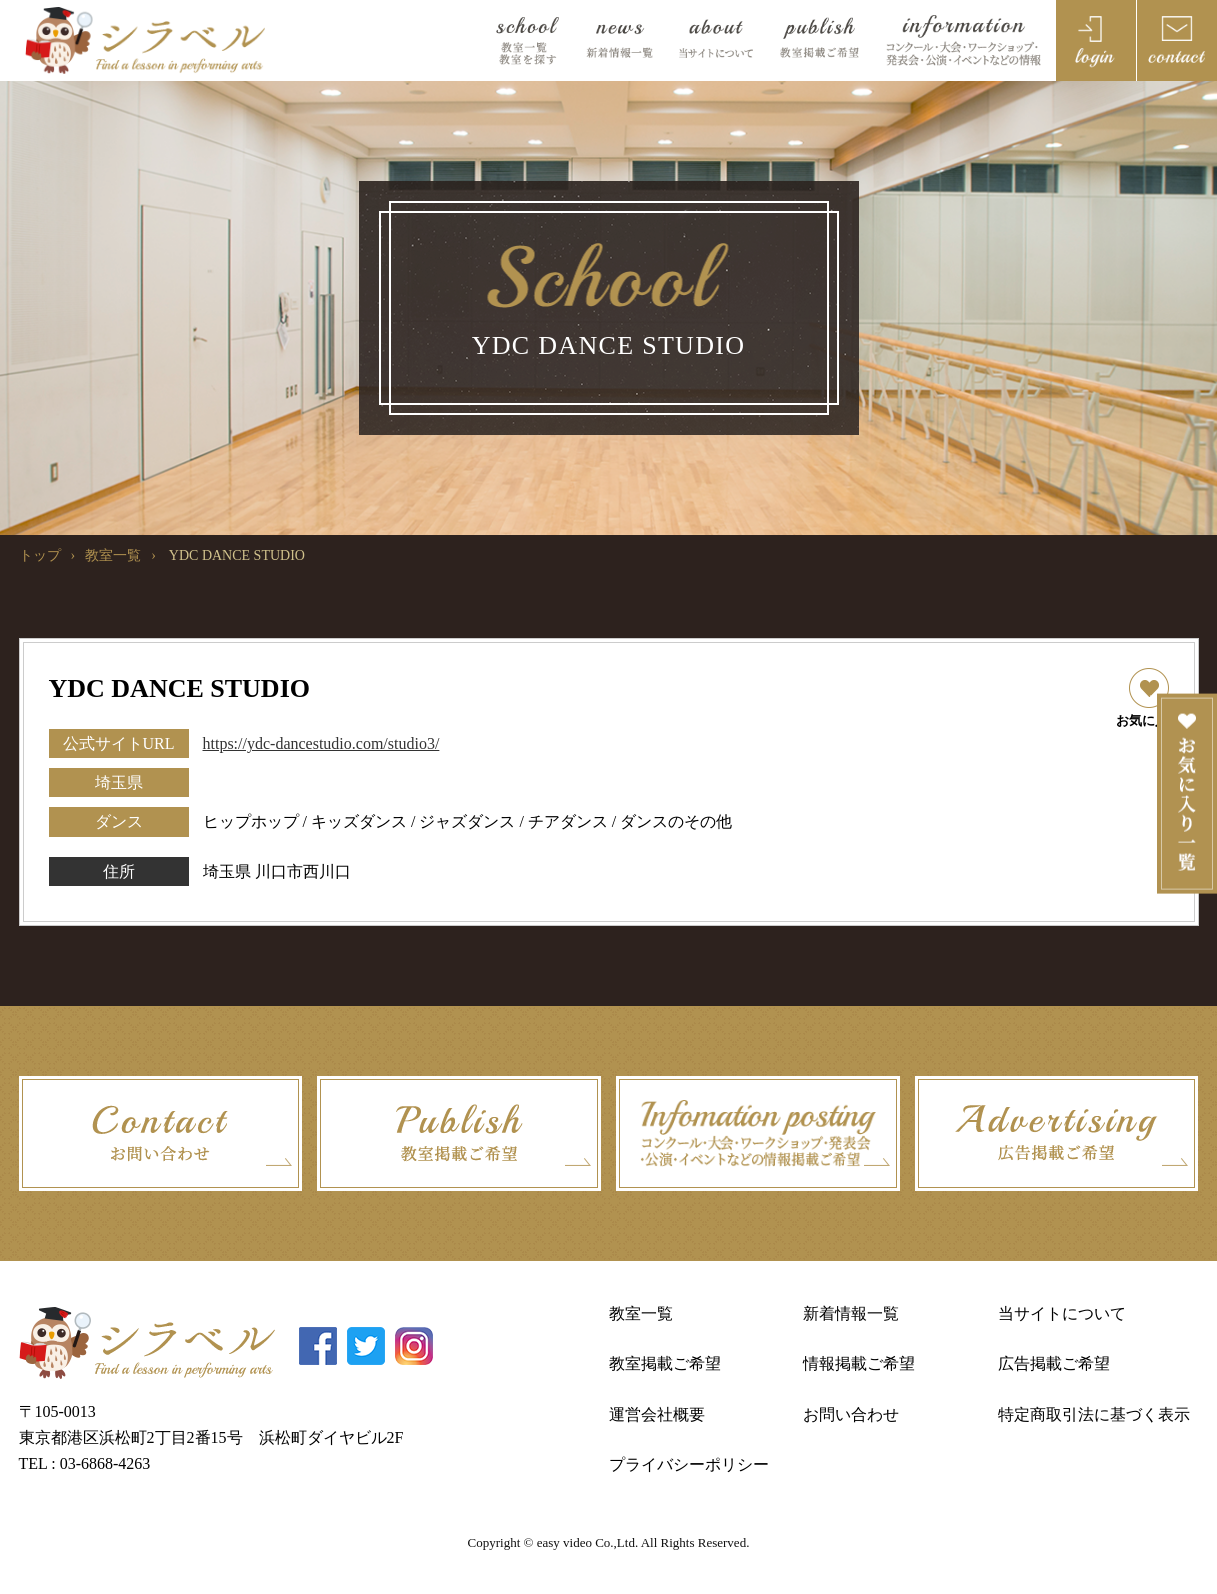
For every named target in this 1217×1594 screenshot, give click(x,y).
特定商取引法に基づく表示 (1094, 1414)
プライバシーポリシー (689, 1464)
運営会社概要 (657, 1414)
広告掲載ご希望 (1054, 1363)
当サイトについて (1062, 1313)
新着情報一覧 (851, 1313)
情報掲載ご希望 (859, 1363)
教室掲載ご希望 (665, 1363)
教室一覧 (113, 555)
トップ (40, 555)
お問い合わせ (851, 1414)
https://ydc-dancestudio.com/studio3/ (321, 743)
